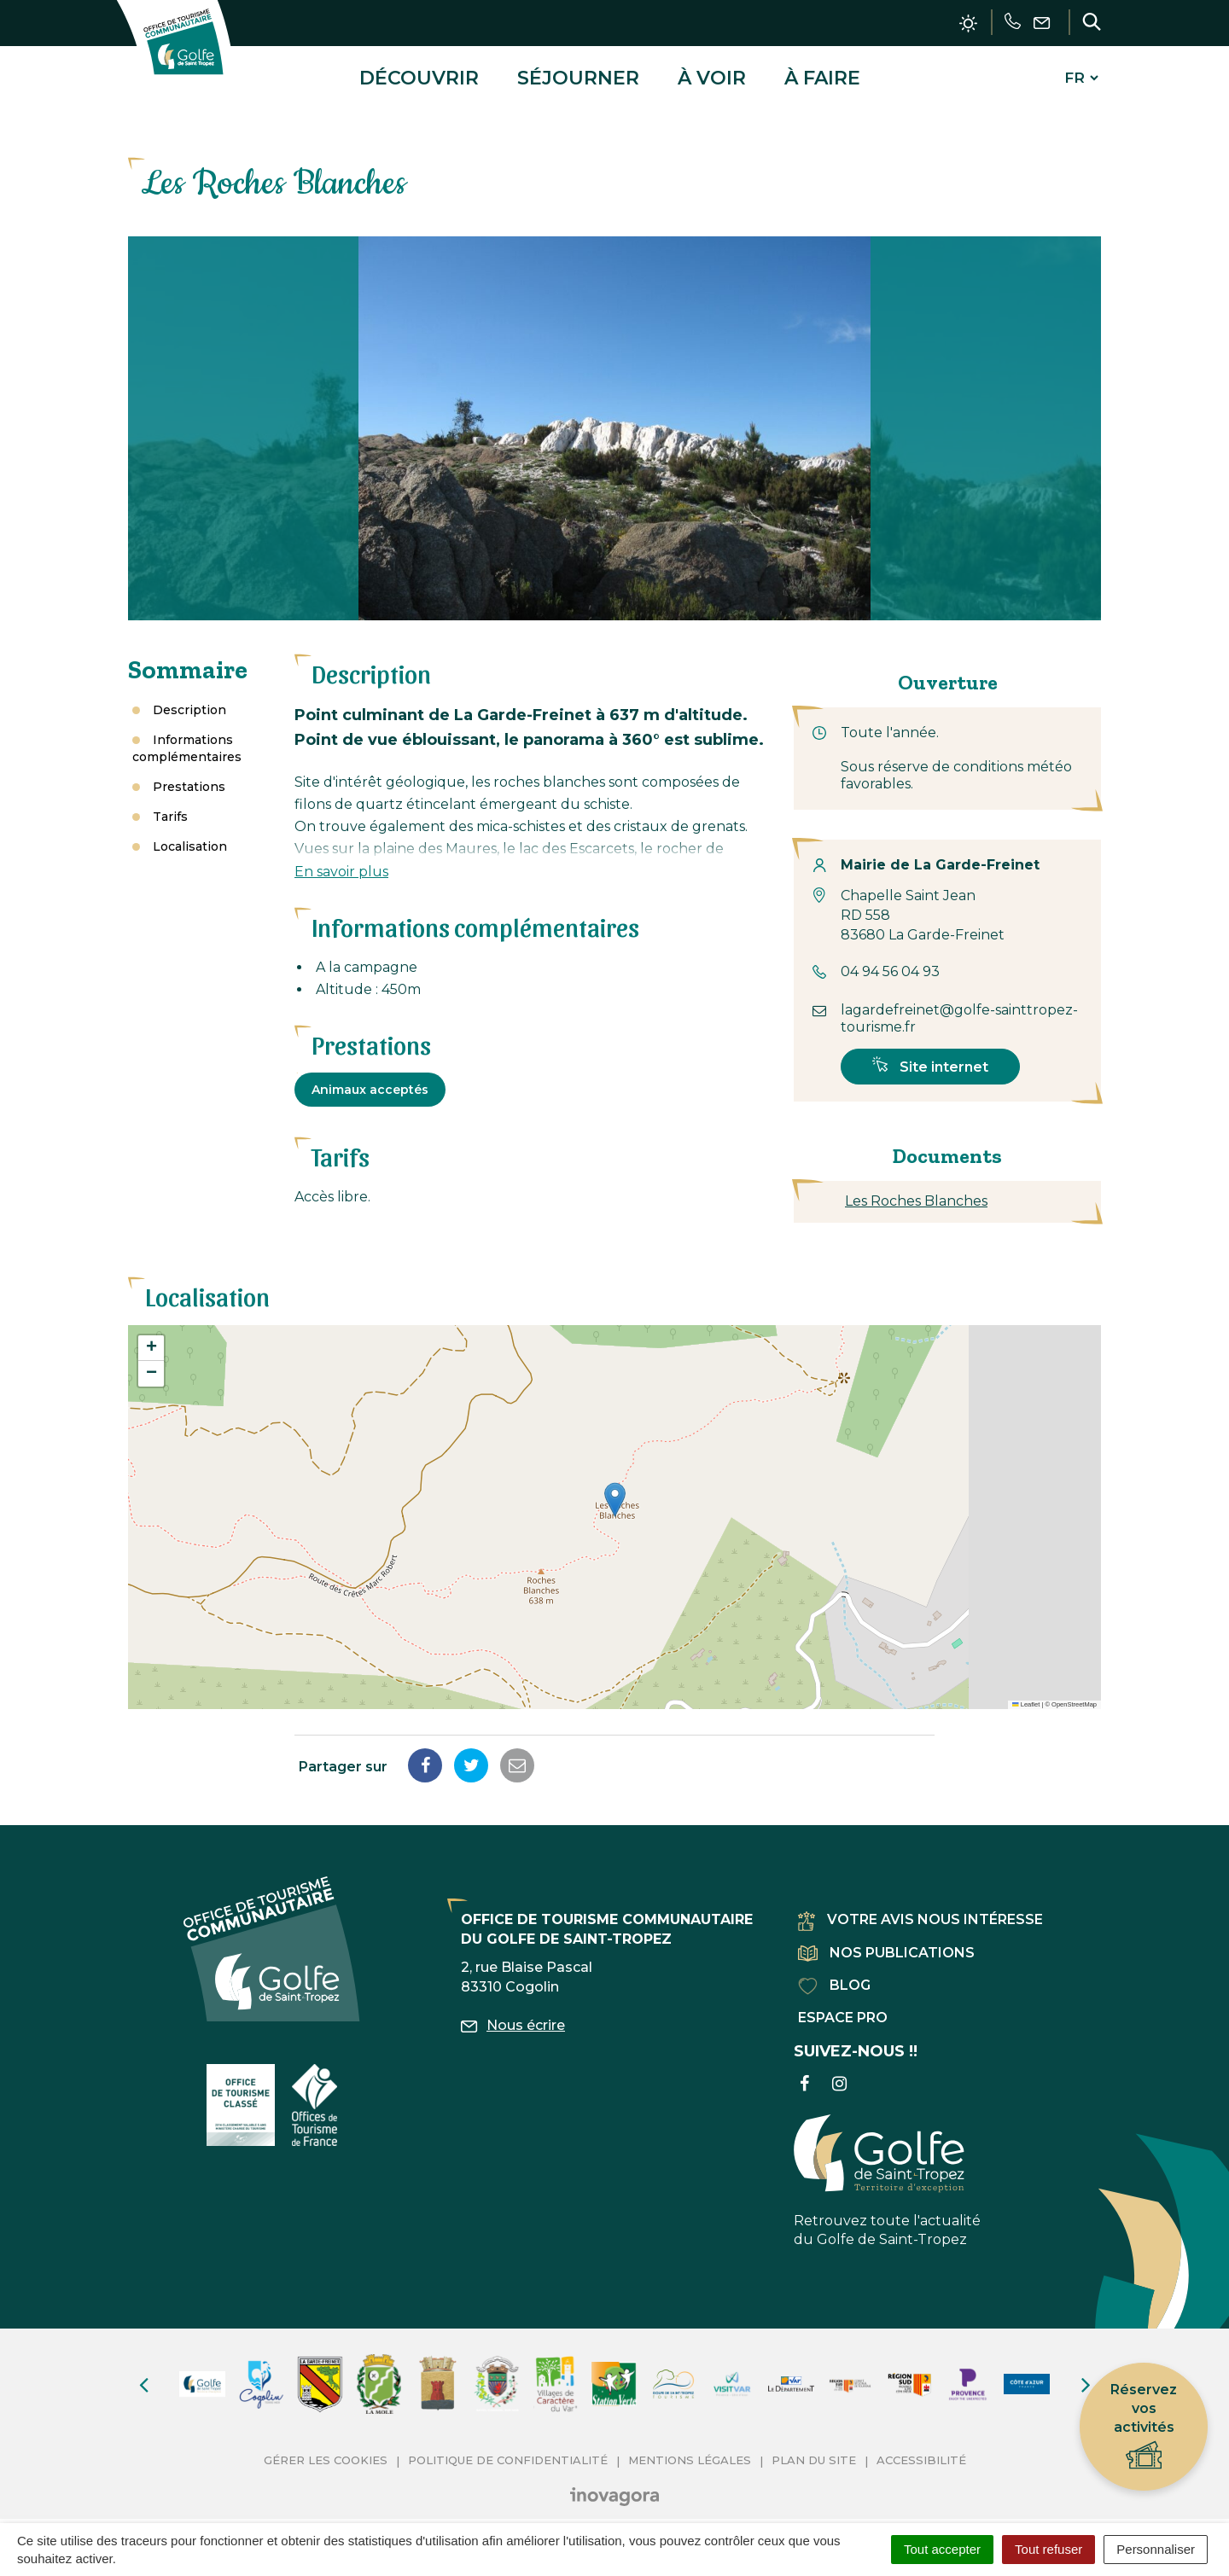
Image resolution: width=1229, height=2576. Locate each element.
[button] (615, 1487)
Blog (834, 1972)
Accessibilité (921, 2447)
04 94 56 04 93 (890, 959)
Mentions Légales (689, 2447)
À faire (822, 71)
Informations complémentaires (187, 735)
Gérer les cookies (325, 2447)
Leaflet (1026, 1691)
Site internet (930, 1053)
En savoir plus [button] (341, 859)
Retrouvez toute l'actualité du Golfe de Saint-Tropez (887, 2168)
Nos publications (886, 1940)
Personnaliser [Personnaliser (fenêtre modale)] (1155, 2549)
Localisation (190, 833)
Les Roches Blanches (916, 1188)
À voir (712, 71)
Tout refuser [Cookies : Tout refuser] (1048, 2549)
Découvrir (419, 71)
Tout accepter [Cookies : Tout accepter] (942, 2549)
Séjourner (578, 71)
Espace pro (843, 2005)
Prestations (189, 774)
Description (189, 697)
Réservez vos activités (1143, 2427)
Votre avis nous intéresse (920, 1907)
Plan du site (814, 2447)
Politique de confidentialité (508, 2447)
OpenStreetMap (1074, 1691)
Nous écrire (513, 2012)
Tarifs (170, 803)
